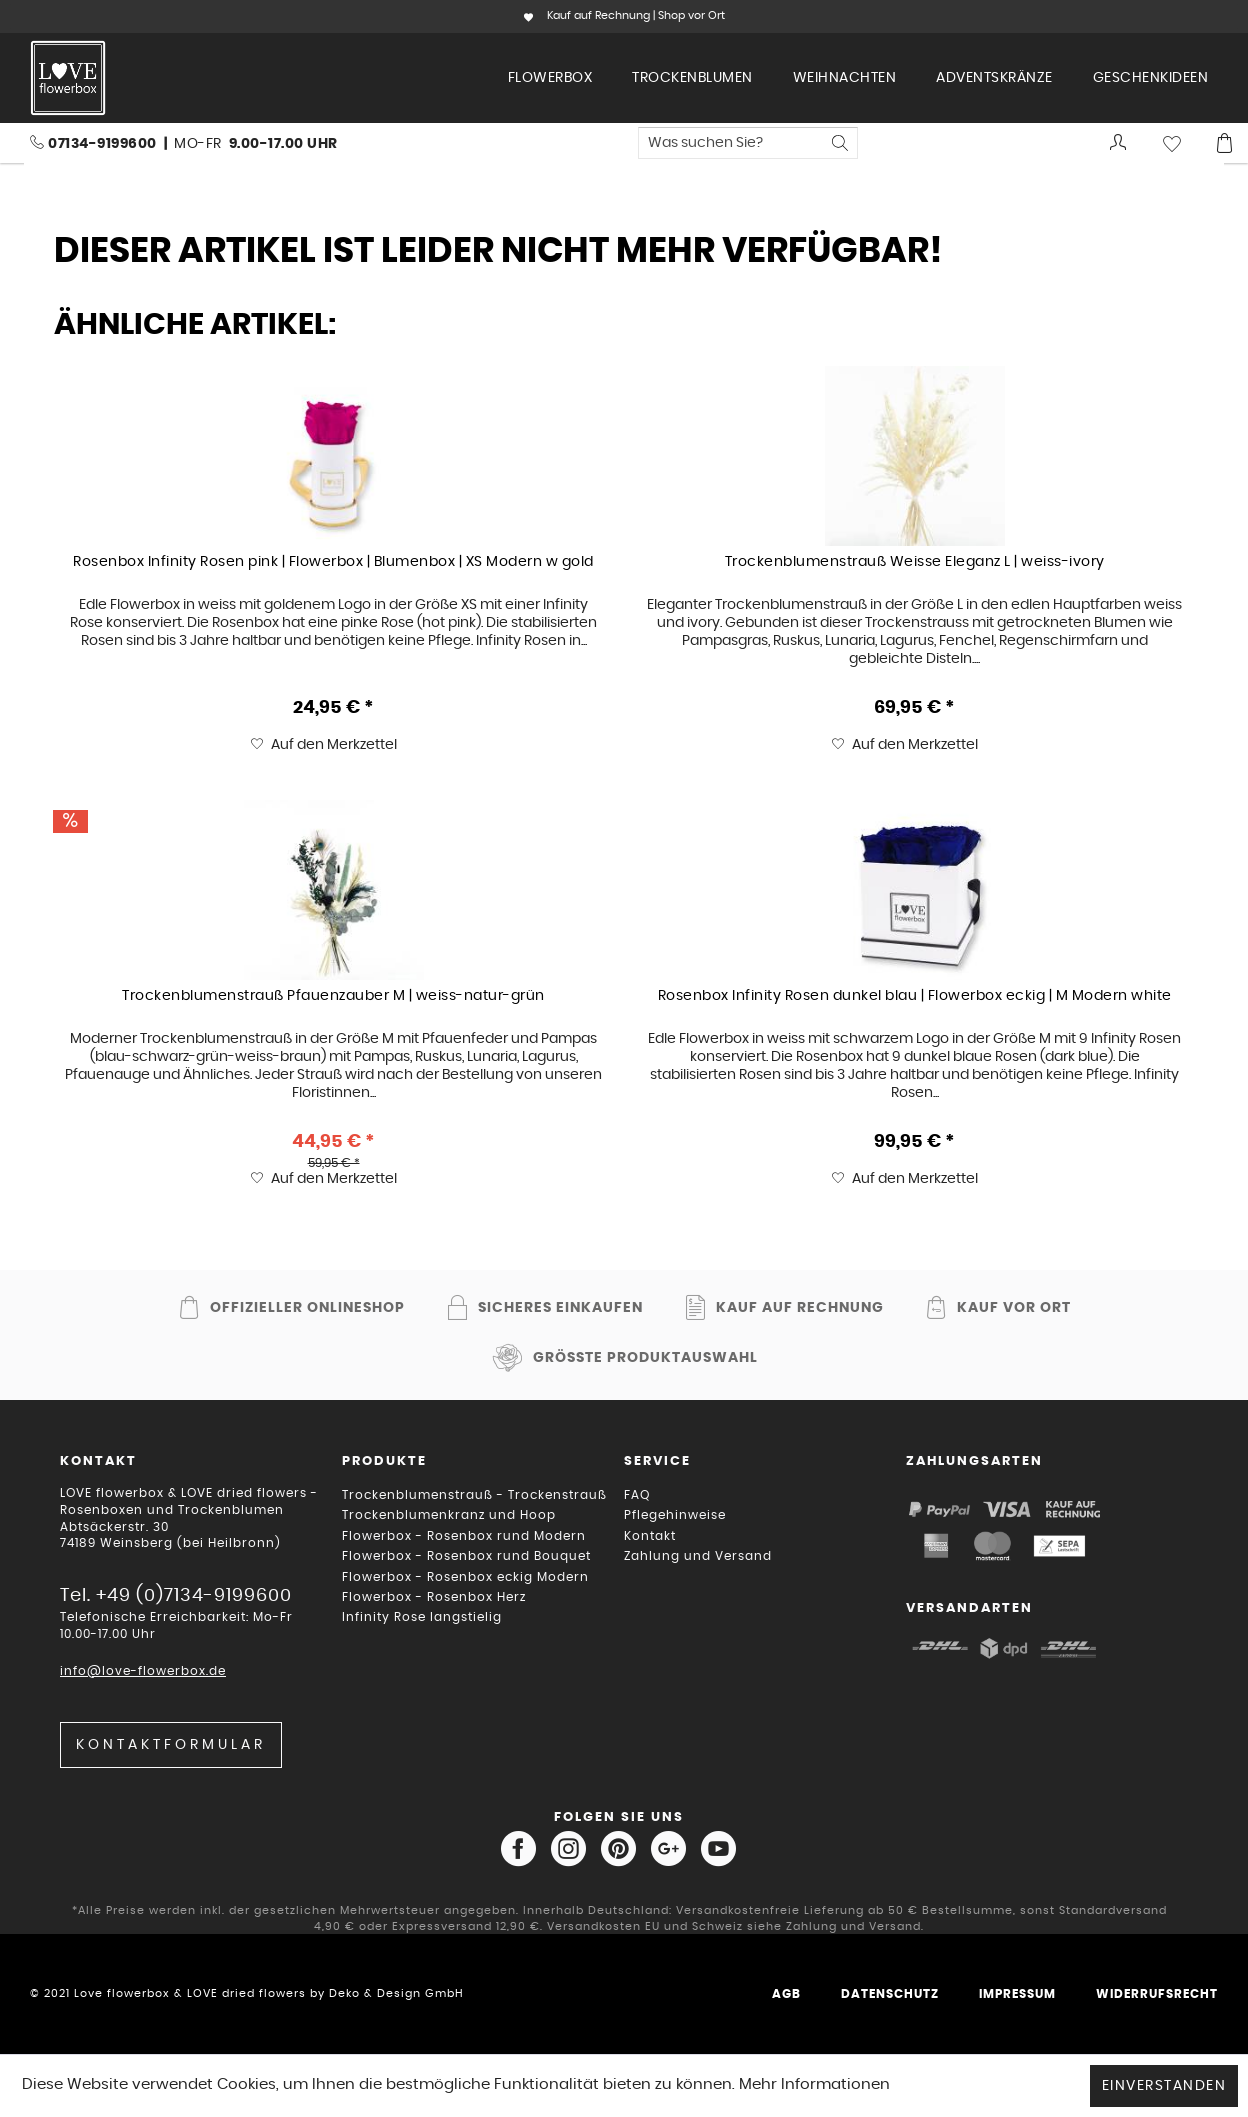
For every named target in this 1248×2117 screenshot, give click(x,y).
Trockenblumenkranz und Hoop (449, 1515)
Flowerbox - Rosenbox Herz (434, 1597)
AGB (786, 1994)
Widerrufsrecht (1157, 1994)
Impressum (1017, 1994)
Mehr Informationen (814, 2084)
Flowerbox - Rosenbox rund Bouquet (466, 1556)
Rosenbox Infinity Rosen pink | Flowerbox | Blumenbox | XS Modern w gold (333, 562)
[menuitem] (550, 78)
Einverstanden (1164, 2086)
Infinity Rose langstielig (422, 1617)
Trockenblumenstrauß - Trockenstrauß (474, 1495)
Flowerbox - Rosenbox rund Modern (464, 1536)
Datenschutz (890, 1994)
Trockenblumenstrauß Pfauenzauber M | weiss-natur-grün (333, 996)
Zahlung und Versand (698, 1556)
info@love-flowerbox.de (143, 1671)
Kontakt (650, 1536)
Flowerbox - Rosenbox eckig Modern (465, 1577)
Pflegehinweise (675, 1515)
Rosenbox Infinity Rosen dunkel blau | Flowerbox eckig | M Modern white (915, 996)
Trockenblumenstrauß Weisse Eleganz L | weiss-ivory (915, 562)
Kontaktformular (171, 1745)
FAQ (637, 1495)
